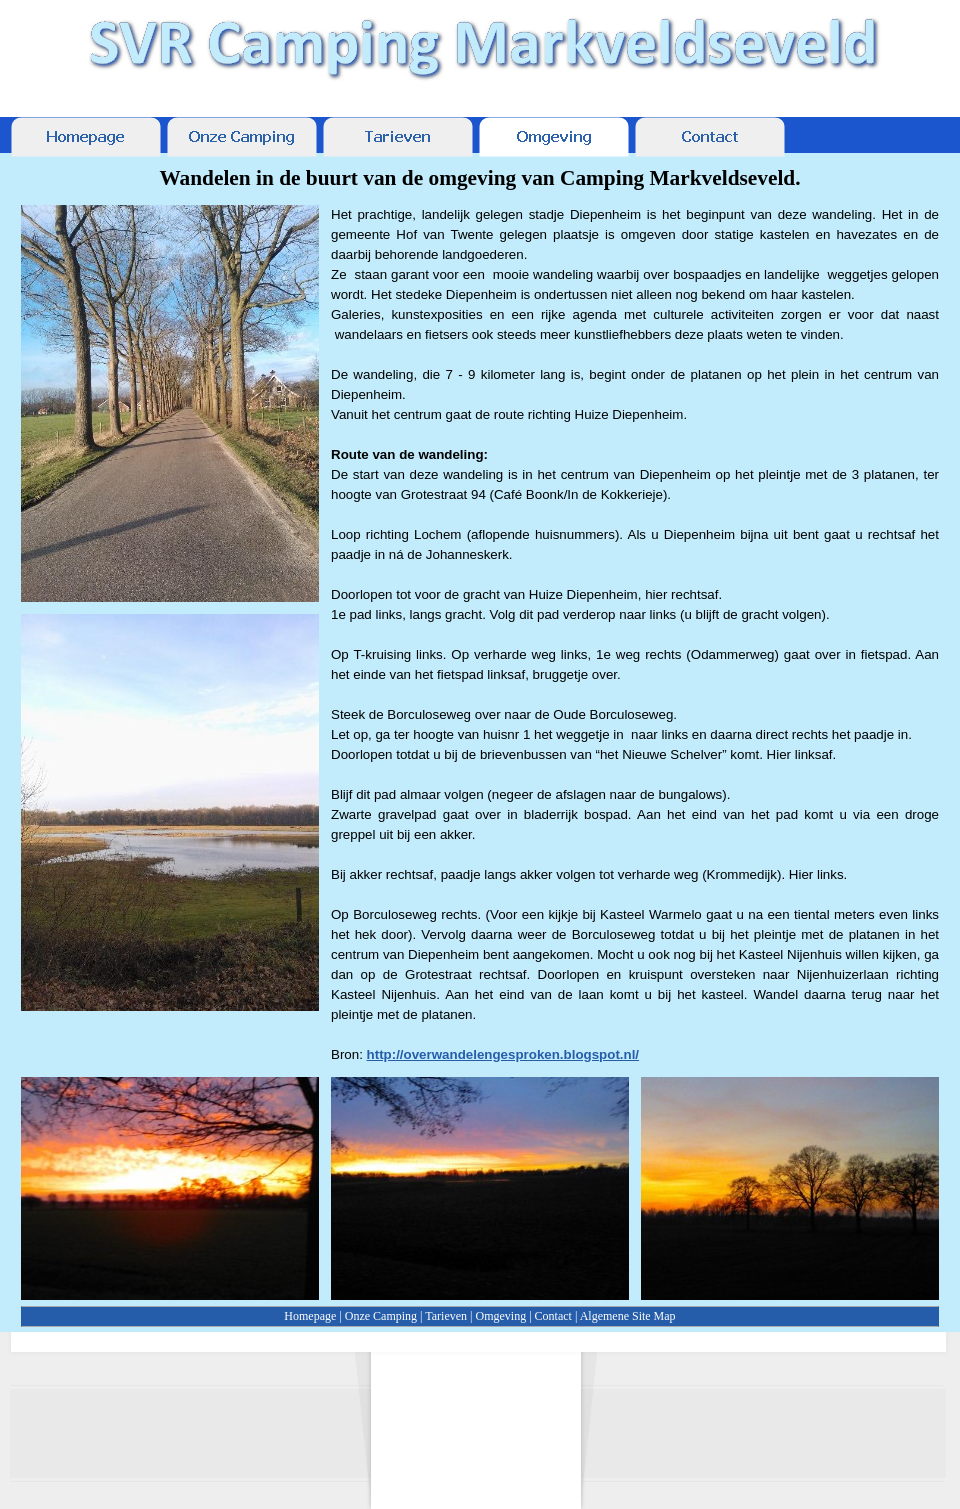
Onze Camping (381, 1316)
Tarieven (446, 1316)
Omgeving (500, 1316)
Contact (553, 1316)
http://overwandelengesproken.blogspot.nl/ (503, 1054)
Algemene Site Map (628, 1316)
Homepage (310, 1316)
